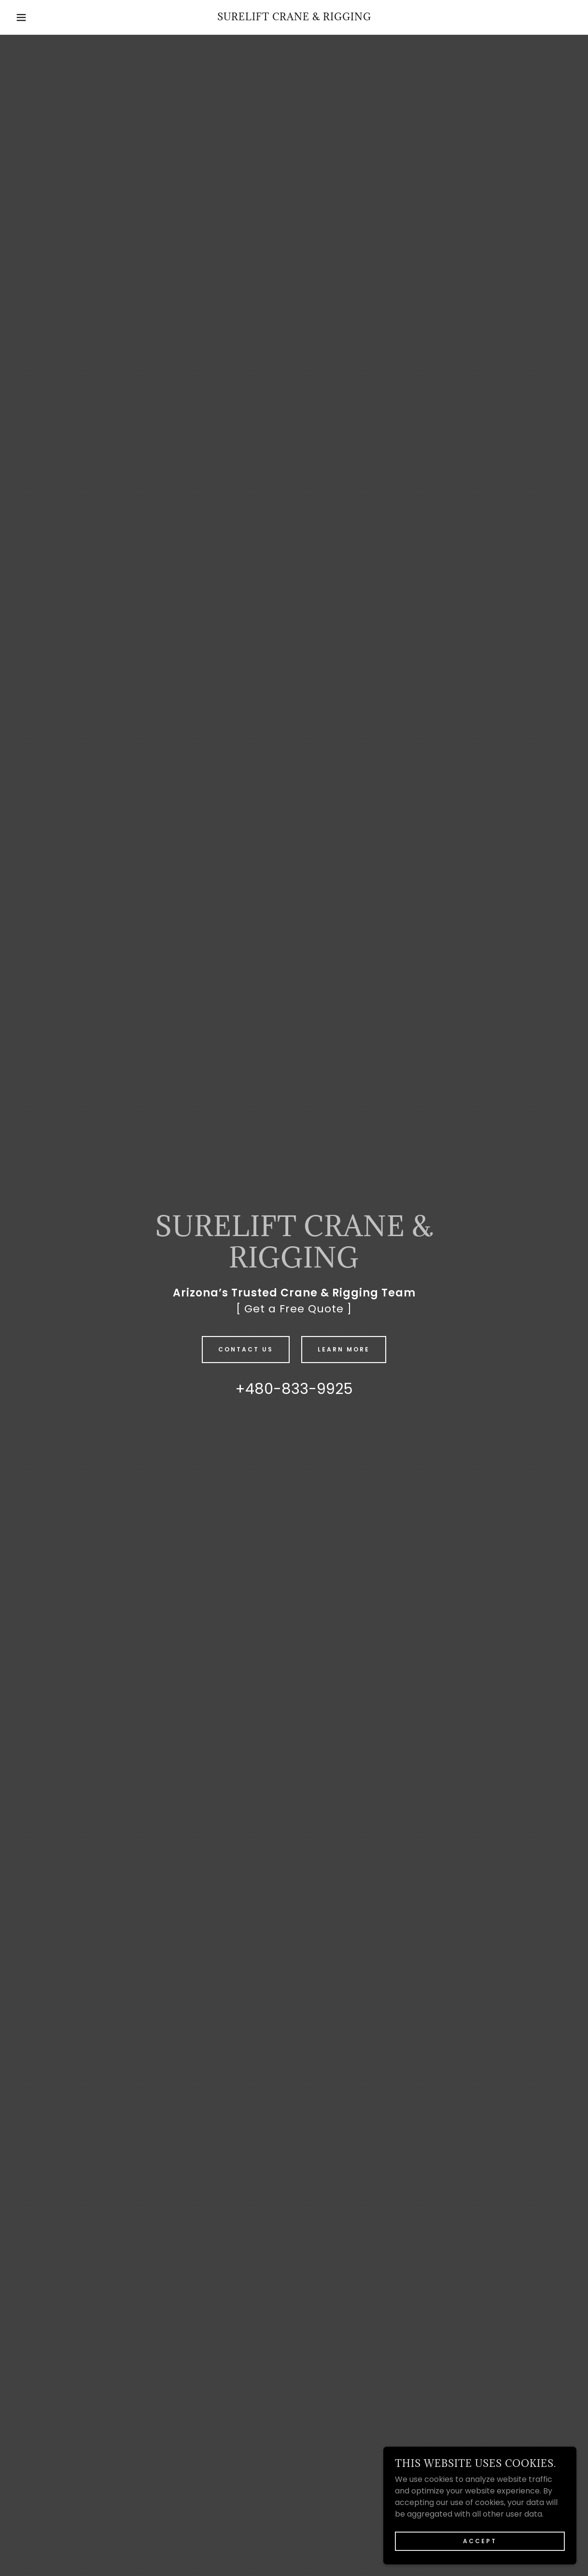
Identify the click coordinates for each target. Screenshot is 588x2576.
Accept (480, 2541)
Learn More (344, 1349)
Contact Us (245, 1349)
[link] (294, 17)
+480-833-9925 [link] (294, 1389)
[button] (29, 17)
